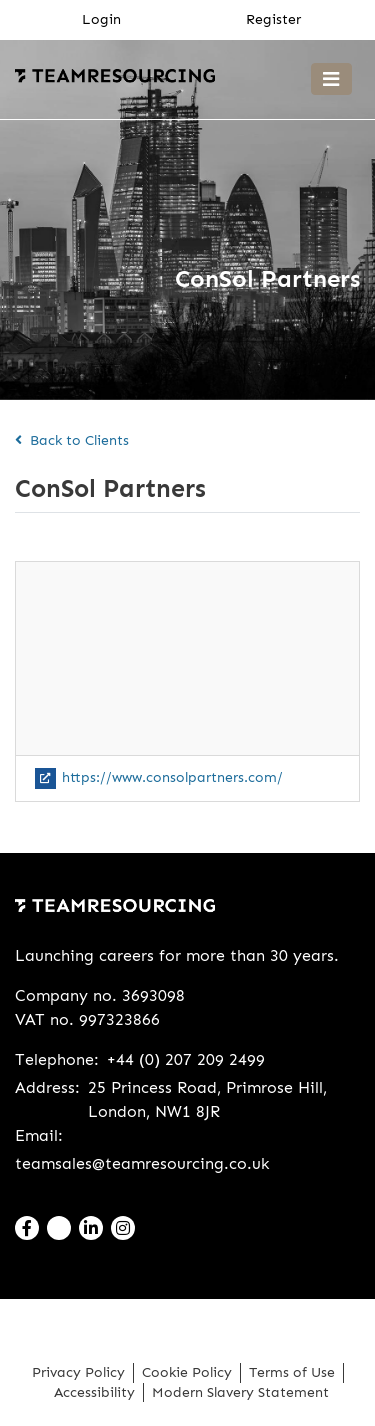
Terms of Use (292, 1372)
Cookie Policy (187, 1372)
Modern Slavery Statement (240, 1392)
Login (101, 19)
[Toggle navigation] (331, 79)
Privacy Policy (78, 1372)
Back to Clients (72, 440)
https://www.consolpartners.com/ (159, 777)
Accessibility (94, 1392)
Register (273, 19)
